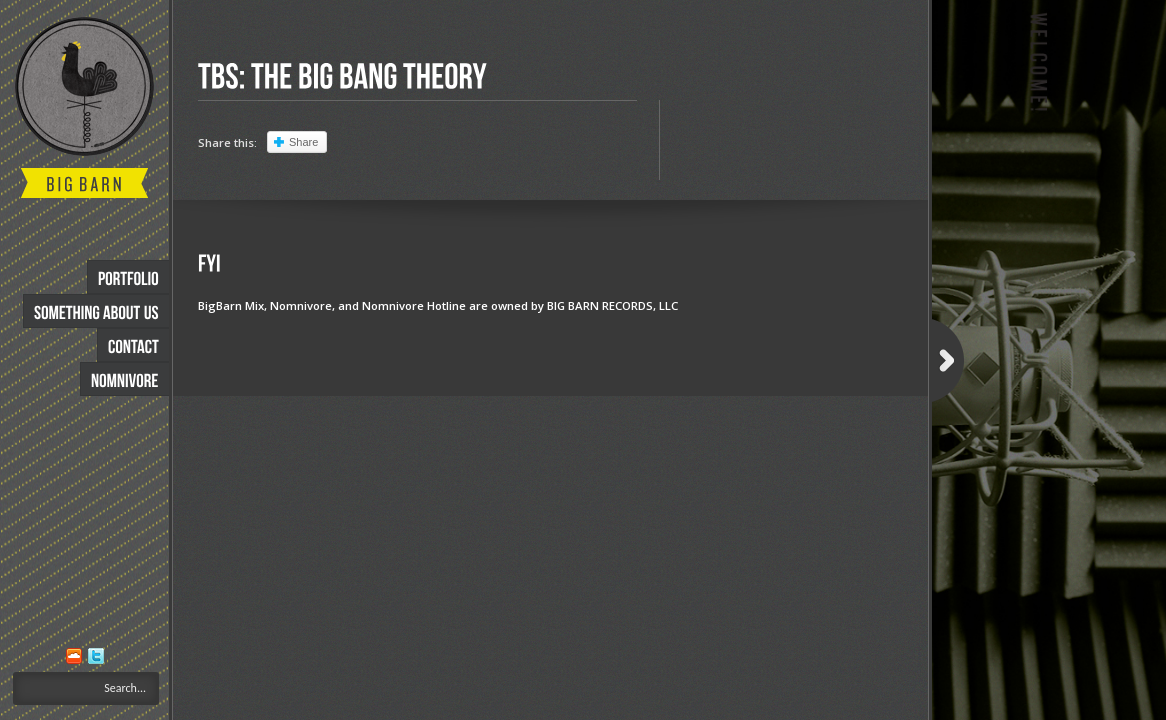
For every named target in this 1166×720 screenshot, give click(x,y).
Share (303, 142)
